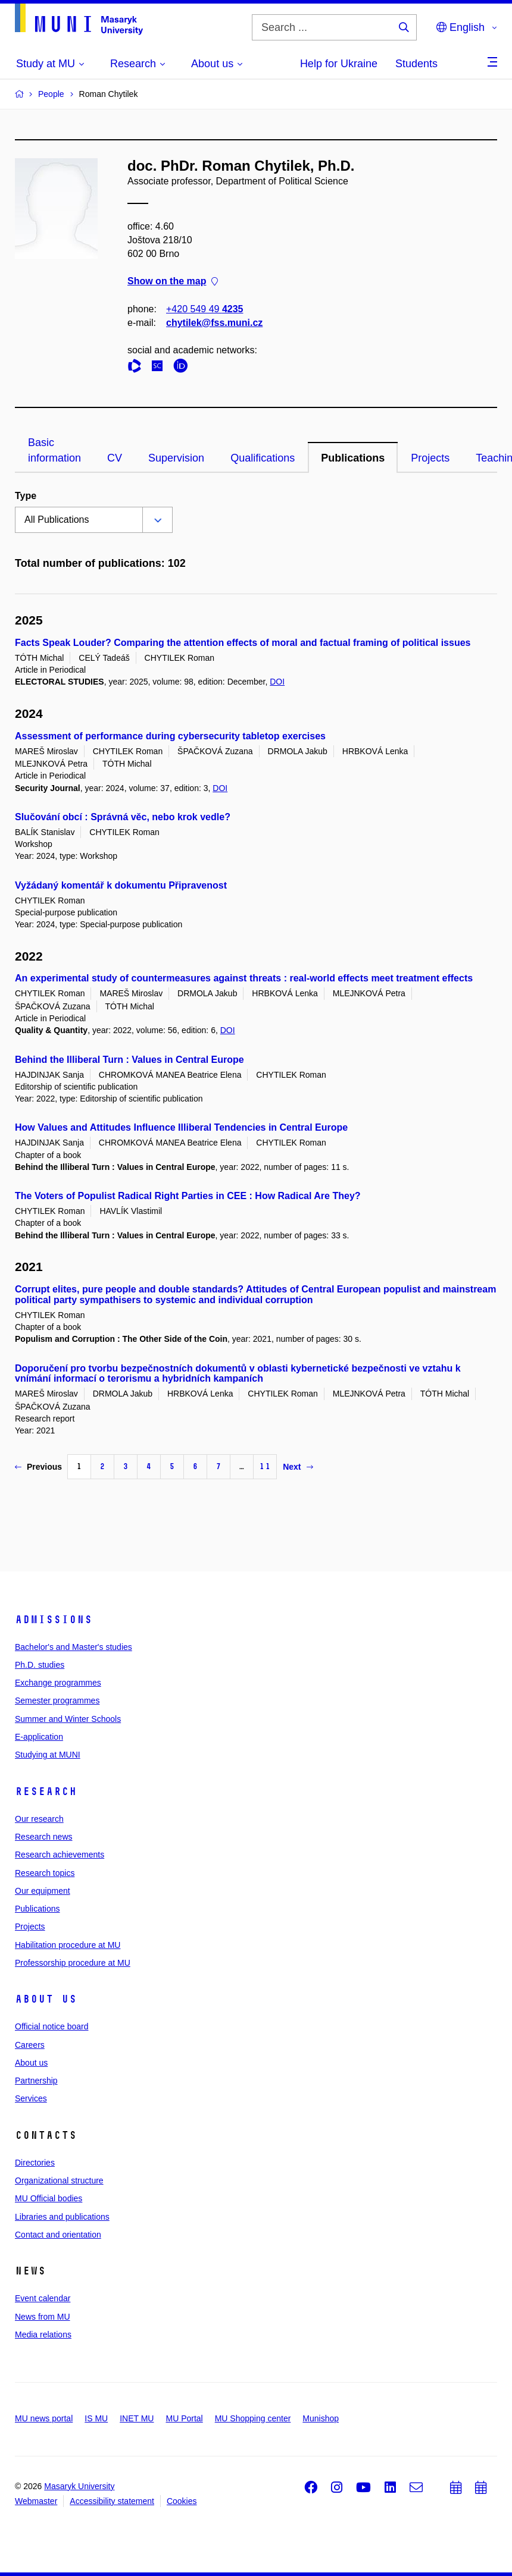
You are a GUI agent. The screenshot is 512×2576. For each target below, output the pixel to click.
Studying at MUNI (47, 1754)
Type (25, 496)
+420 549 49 (204, 309)
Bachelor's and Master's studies (73, 1647)
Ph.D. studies (39, 1665)
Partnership (36, 2080)
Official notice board (51, 2026)
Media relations (43, 2334)
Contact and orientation (58, 2234)
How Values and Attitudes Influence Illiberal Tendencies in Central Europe (181, 1127)
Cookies (182, 2501)
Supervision (176, 458)
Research (46, 1791)
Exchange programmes (58, 1682)
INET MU (137, 2418)
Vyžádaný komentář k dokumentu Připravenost (121, 885)
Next (298, 1466)
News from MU (42, 2316)
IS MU (96, 2418)
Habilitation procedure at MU (67, 1945)
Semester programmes (57, 1700)
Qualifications (262, 458)
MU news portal (44, 2418)
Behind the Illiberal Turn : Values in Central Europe (129, 1060)
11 (265, 1466)
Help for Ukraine (338, 64)
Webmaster (36, 2501)
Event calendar (42, 2298)
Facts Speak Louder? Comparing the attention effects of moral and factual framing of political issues (242, 643)
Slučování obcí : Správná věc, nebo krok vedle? (122, 817)
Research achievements (59, 1854)
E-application (39, 1737)
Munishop (320, 2418)
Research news (44, 1836)
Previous (38, 1466)
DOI (277, 681)
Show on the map (172, 282)
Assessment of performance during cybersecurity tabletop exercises (170, 736)
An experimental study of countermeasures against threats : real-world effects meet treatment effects (244, 978)
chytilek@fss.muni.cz (214, 323)
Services (31, 2098)
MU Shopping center (253, 2418)
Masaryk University (79, 2486)
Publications (353, 458)
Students (416, 64)
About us (46, 1999)
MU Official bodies (48, 2198)
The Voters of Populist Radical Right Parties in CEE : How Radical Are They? (188, 1196)
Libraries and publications (62, 2217)
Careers (30, 2045)
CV (114, 458)
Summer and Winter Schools (68, 1719)
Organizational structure (59, 2180)
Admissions (53, 1619)
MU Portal (184, 2418)
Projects (430, 458)
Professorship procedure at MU (72, 1963)
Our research (39, 1819)
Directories (35, 2162)
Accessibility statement (112, 2501)
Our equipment (42, 1891)
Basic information (54, 450)
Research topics (44, 1873)
